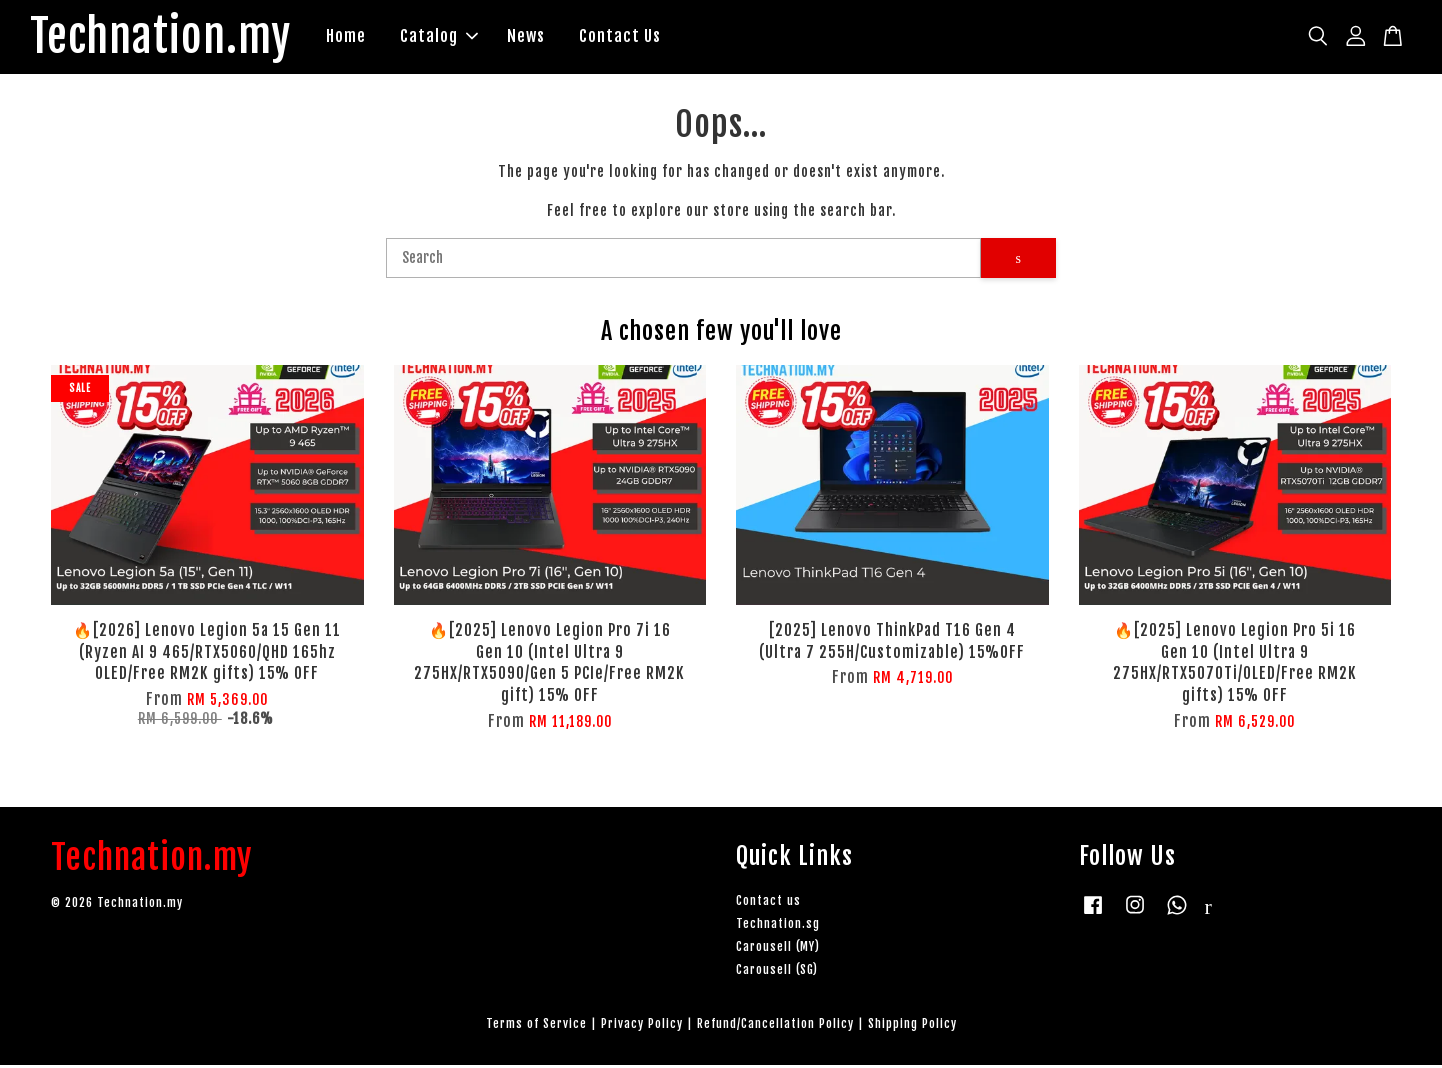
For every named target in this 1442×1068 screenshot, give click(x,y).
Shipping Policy (912, 1027)
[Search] (683, 261)
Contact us (768, 903)
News (546, 38)
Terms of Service (536, 1027)
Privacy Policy (642, 1027)
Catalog (459, 38)
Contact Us (640, 38)
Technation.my (170, 39)
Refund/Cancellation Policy (775, 1027)
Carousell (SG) (777, 973)
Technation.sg (778, 926)
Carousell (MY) (778, 949)
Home (366, 38)
